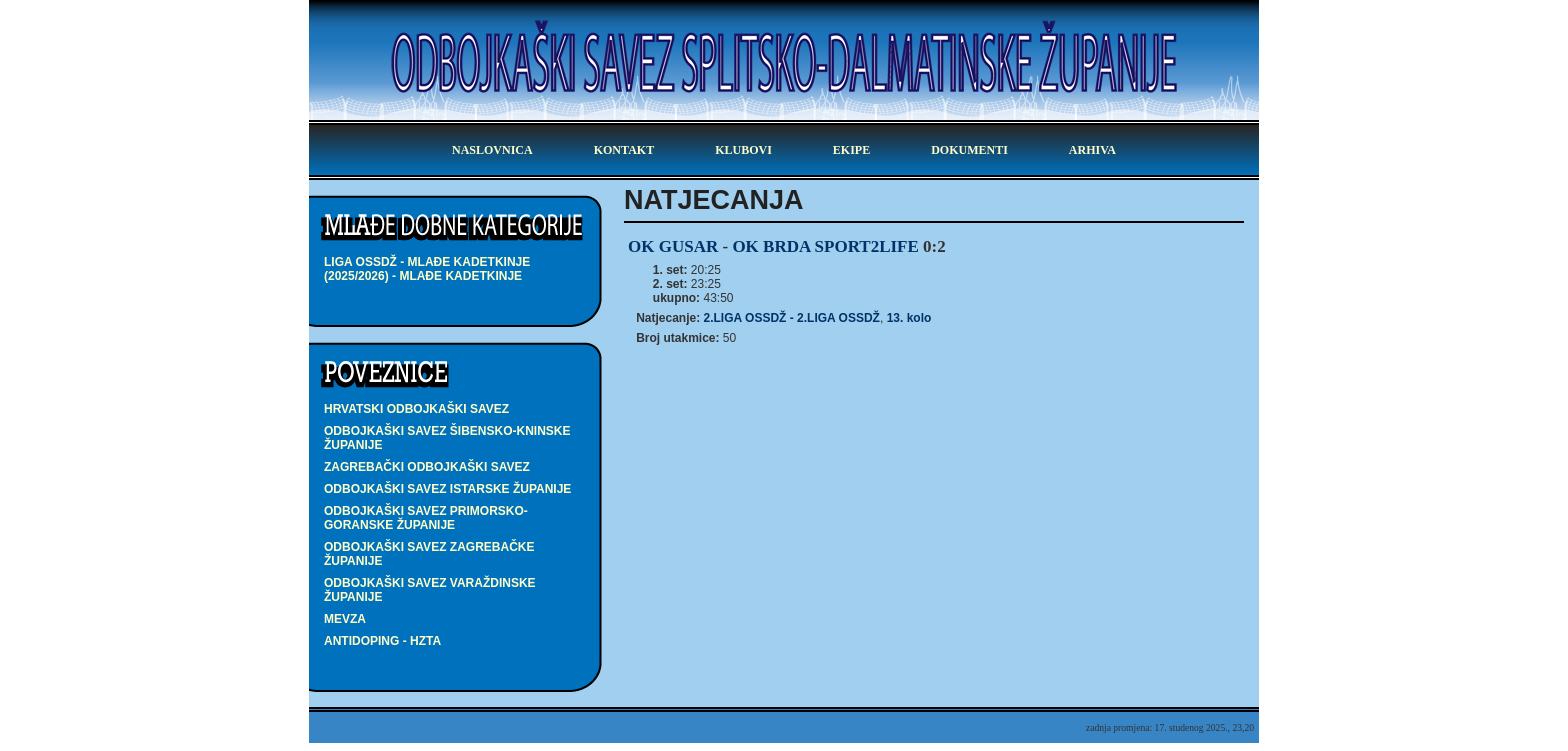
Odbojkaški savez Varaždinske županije (430, 590)
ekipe (851, 150)
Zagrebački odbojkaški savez (427, 467)
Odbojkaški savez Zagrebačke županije (429, 554)
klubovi (743, 150)
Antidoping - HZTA (382, 641)
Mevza (345, 619)
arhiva (1092, 150)
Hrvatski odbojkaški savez (416, 409)
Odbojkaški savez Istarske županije (447, 489)
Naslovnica (492, 150)
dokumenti (969, 150)
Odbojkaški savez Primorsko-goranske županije (426, 518)
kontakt (624, 150)
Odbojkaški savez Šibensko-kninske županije (447, 438)
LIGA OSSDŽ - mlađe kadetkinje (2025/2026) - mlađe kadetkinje (427, 269)
